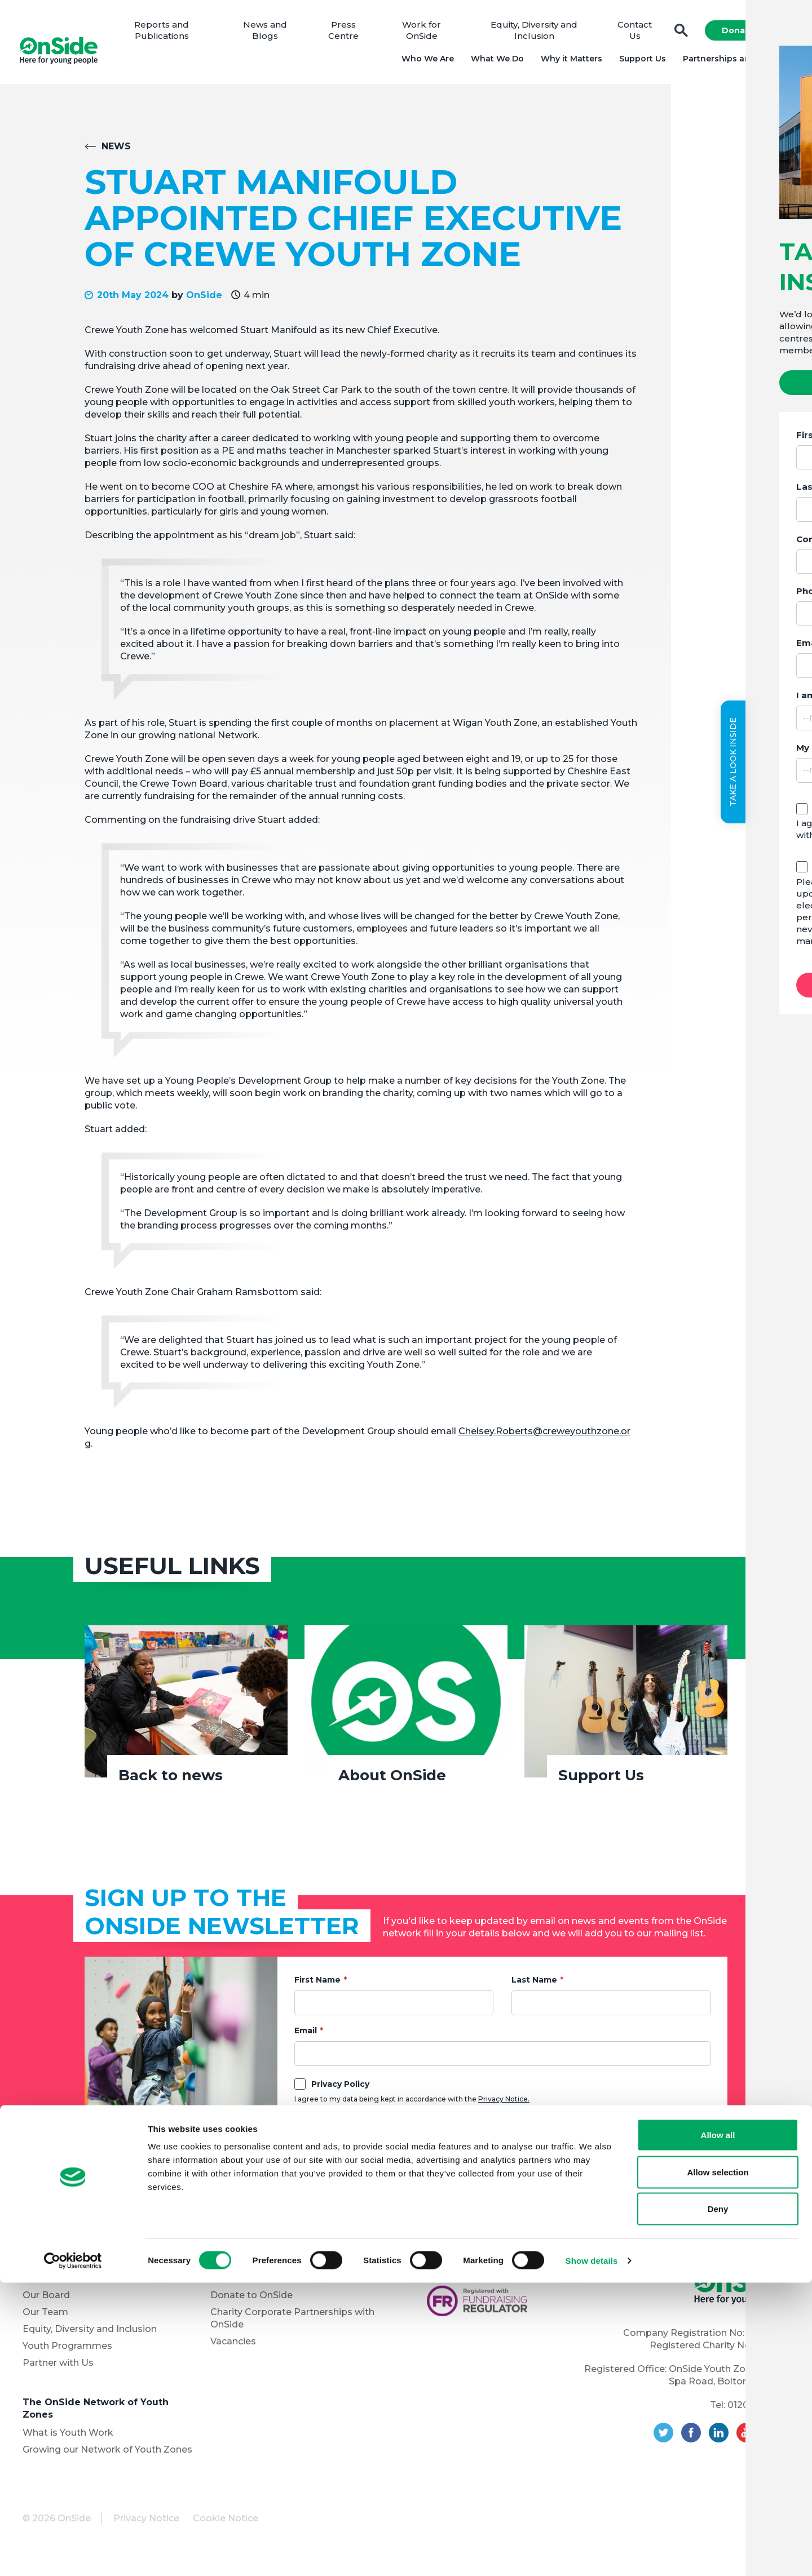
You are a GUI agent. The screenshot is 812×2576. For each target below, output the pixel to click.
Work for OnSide (424, 34)
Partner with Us (58, 2369)
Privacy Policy (340, 2090)
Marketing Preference (359, 2130)
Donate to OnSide (251, 2301)
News (116, 152)
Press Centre (347, 34)
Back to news (170, 1781)
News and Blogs (271, 34)
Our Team (45, 2318)
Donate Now (745, 34)
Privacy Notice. (503, 2105)
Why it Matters (568, 62)
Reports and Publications (169, 34)
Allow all (718, 2428)
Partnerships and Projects (734, 62)
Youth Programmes (67, 2352)
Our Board (46, 2301)
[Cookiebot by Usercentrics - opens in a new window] (73, 2554)
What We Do (493, 62)
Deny (718, 2502)
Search (678, 34)
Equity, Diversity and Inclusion (534, 34)
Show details (592, 2554)
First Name (317, 1986)
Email (305, 2037)
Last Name (534, 1986)
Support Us (639, 62)
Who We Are (424, 62)
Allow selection (717, 2465)
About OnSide (392, 1781)
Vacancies (233, 2347)
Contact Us (632, 34)
